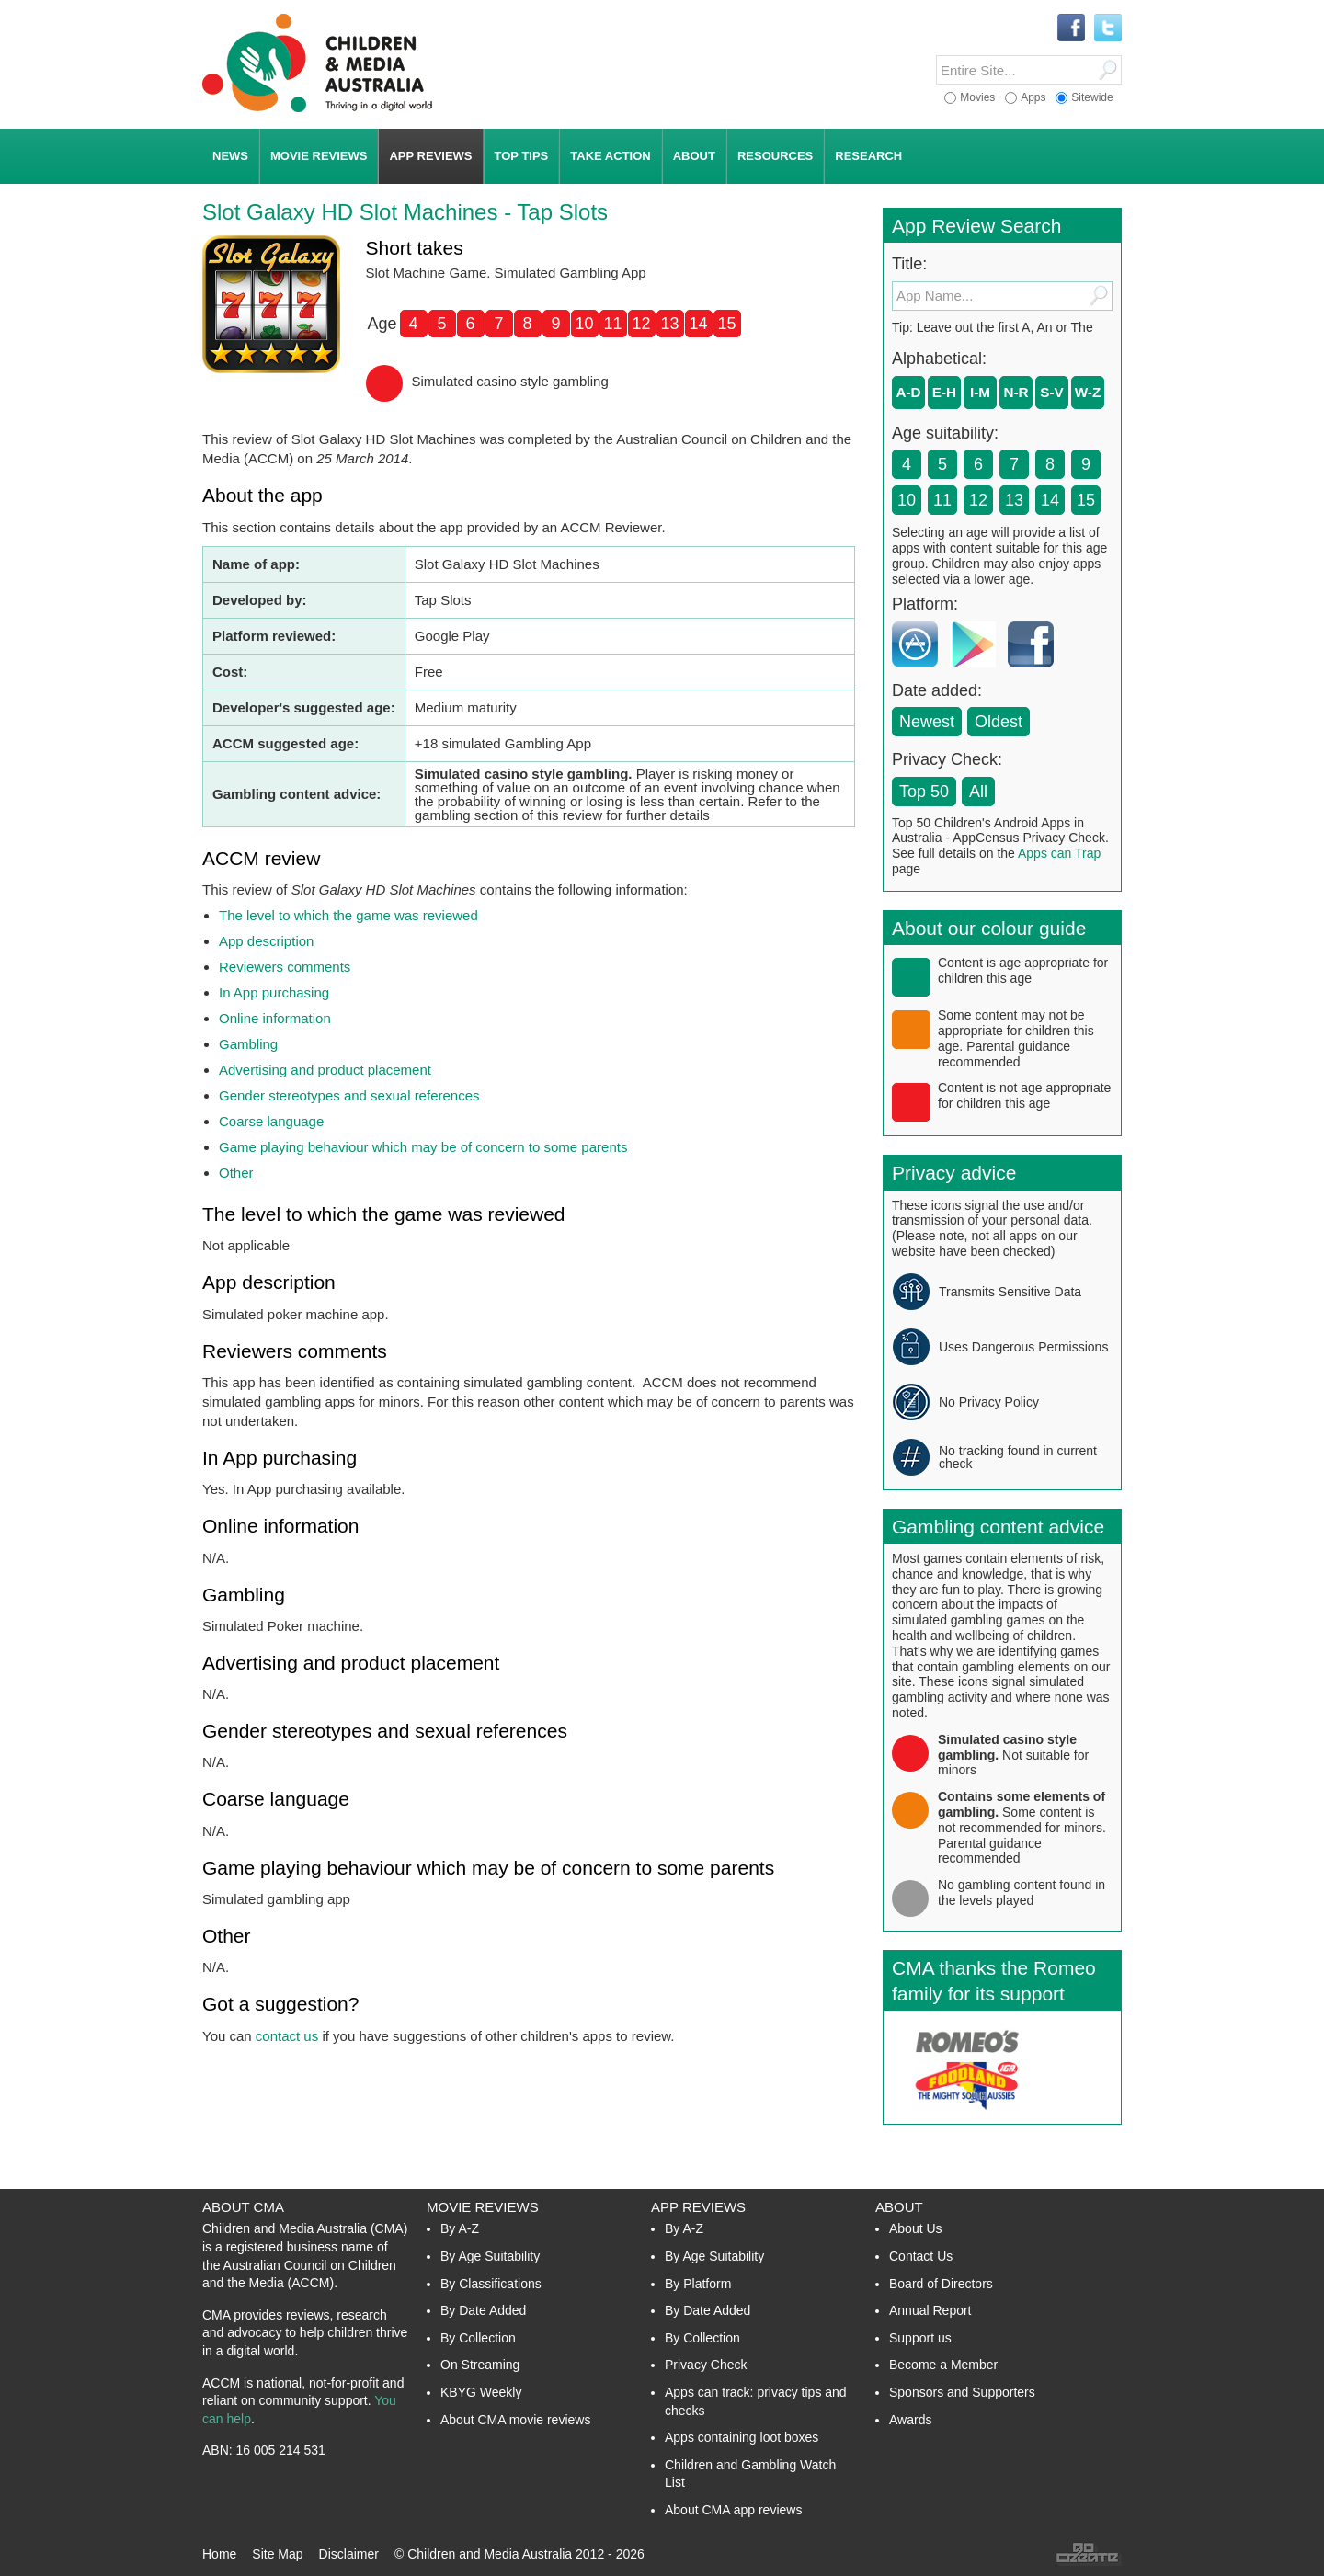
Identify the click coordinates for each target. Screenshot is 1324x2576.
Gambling (248, 1044)
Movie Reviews (483, 2207)
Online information (275, 1018)
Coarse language (271, 1121)
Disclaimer (349, 2554)
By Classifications (491, 2283)
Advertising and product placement (325, 1069)
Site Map (277, 2554)
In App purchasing (274, 992)
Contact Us (921, 2256)
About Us (915, 2228)
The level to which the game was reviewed (348, 915)
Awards (910, 2419)
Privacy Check (706, 2364)
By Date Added (483, 2310)
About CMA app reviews (733, 2509)
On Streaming (479, 2364)
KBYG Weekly (480, 2392)
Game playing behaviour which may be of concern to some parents (423, 1147)
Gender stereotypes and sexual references (349, 1095)
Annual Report (930, 2310)
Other (236, 1172)
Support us (920, 2338)
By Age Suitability (490, 2256)
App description (266, 941)
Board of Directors (941, 2283)
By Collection (478, 2338)
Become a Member (943, 2364)
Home (219, 2554)
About (899, 2207)
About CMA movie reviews (515, 2419)
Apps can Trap (1059, 853)
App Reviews (698, 2207)
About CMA (243, 2207)
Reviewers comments (284, 967)
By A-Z (459, 2228)
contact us (287, 2036)
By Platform (698, 2283)
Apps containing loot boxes (741, 2437)
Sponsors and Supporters (962, 2392)
